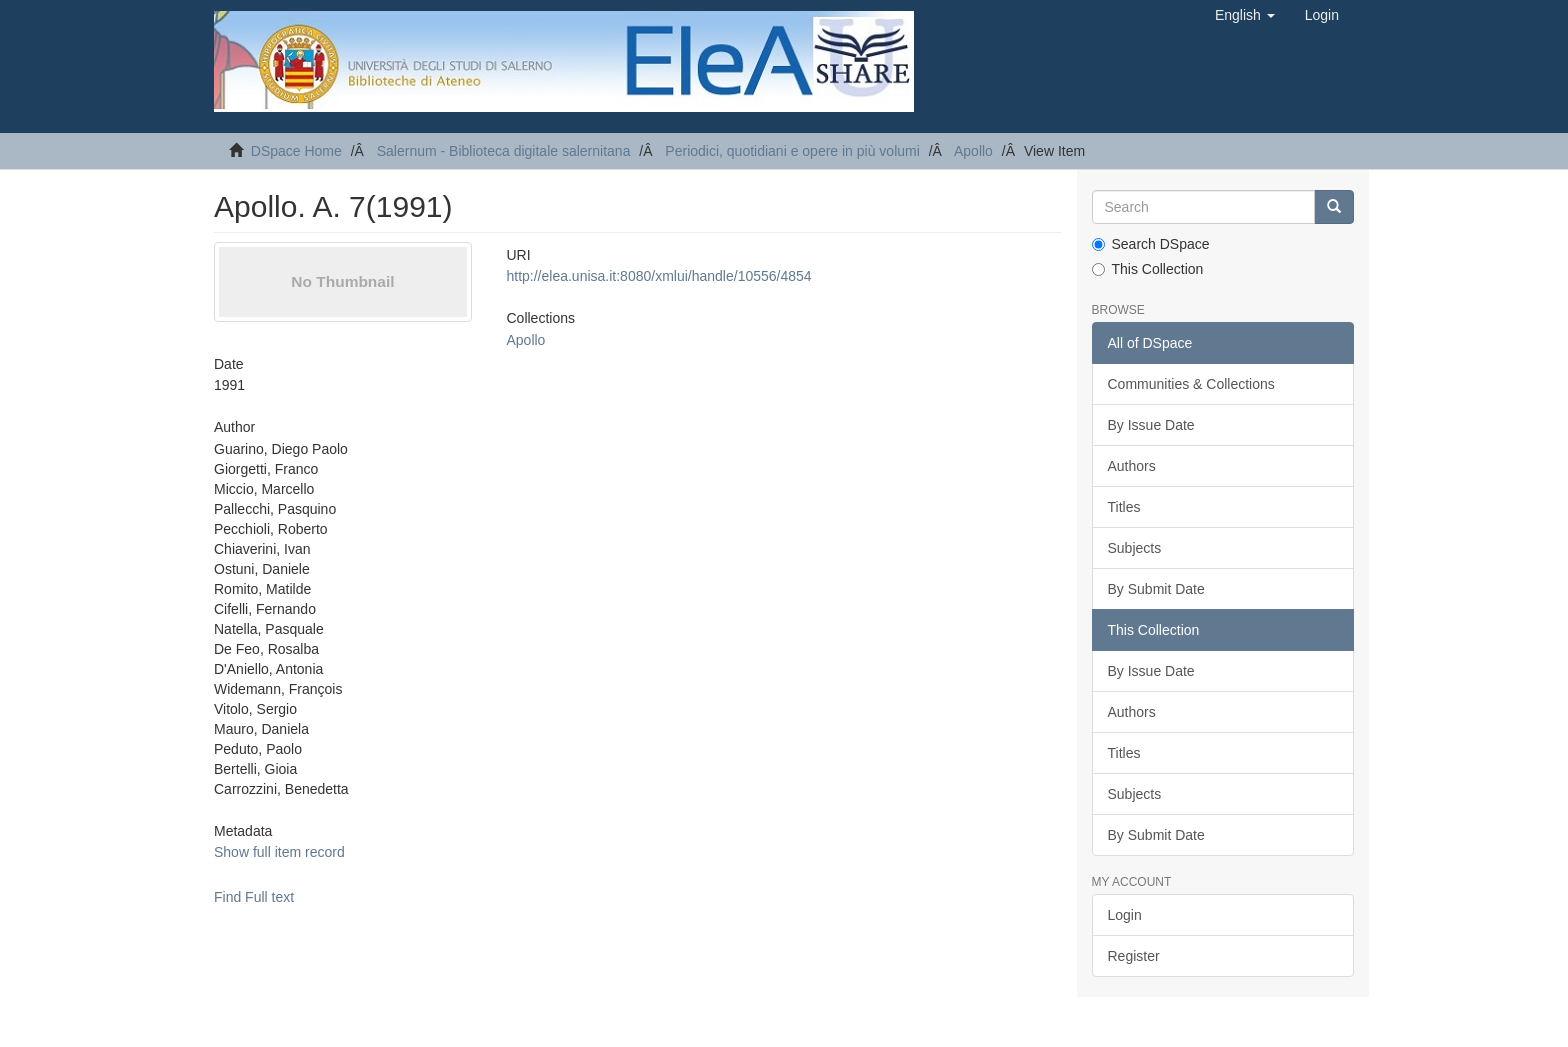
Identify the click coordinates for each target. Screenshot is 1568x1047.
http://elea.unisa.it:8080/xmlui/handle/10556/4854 (658, 276)
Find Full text (254, 897)
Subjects (1135, 548)
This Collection (1148, 269)
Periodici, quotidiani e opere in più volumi (792, 151)
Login (1125, 915)
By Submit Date (1156, 589)
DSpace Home (296, 151)
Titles (1124, 507)
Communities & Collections (1191, 384)
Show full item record (279, 852)
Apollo (973, 151)
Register (1134, 956)
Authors (1132, 466)
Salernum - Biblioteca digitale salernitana (504, 151)
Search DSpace (1151, 244)
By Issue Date (1151, 425)
